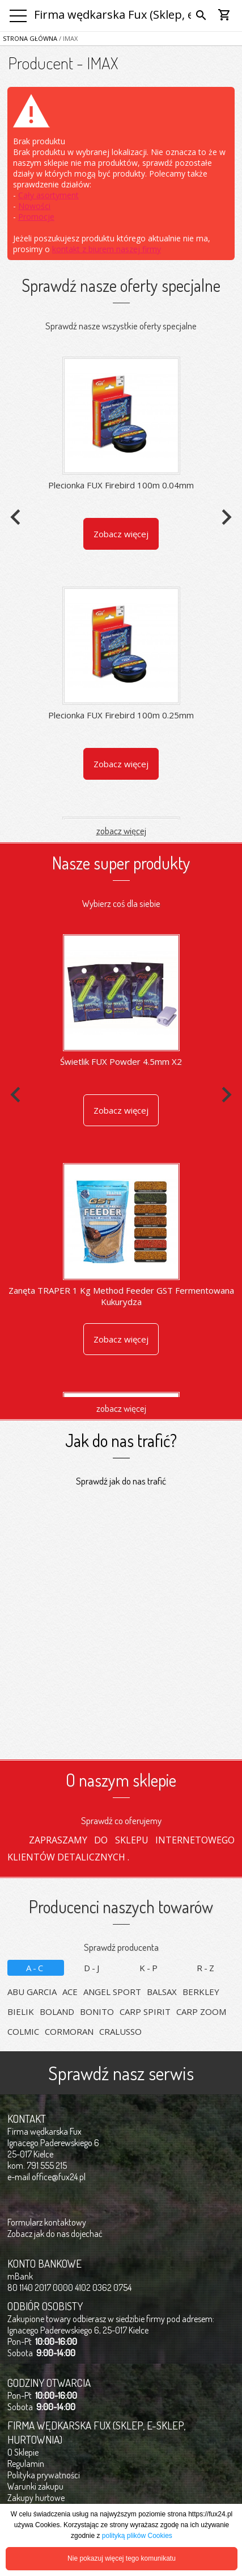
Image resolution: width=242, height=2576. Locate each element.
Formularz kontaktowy (46, 2222)
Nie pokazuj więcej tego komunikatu (121, 2558)
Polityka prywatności (43, 2475)
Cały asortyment (48, 195)
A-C (35, 1967)
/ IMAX (67, 38)
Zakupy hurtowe (36, 2497)
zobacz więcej (121, 831)
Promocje (36, 216)
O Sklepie (23, 2452)
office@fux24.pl (59, 2176)
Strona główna (30, 38)
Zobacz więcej (121, 534)
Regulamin (25, 2463)
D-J (92, 1967)
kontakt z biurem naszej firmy (106, 249)
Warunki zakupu (35, 2486)
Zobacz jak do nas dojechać (55, 2233)
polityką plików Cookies (137, 2536)
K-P (149, 1967)
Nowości (34, 205)
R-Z (206, 1967)
